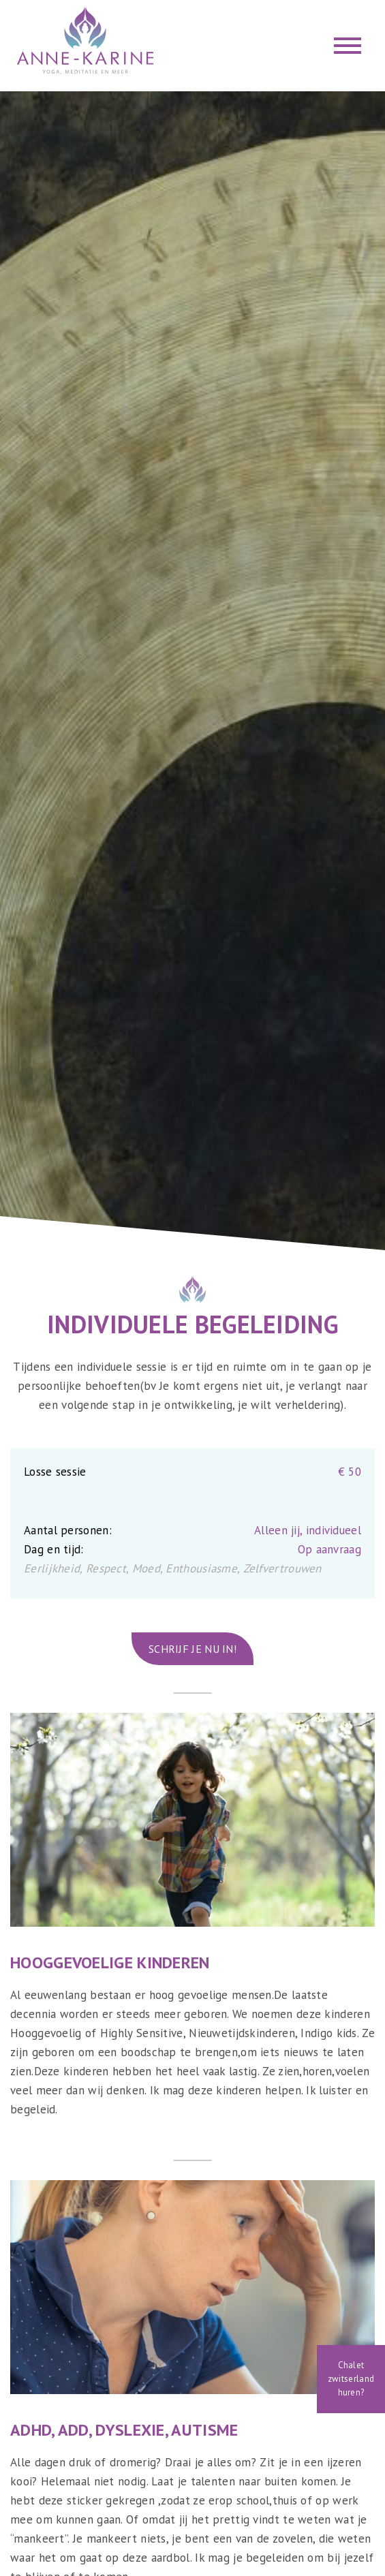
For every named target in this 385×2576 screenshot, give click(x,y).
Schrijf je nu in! (192, 1649)
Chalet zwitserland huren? (351, 2378)
